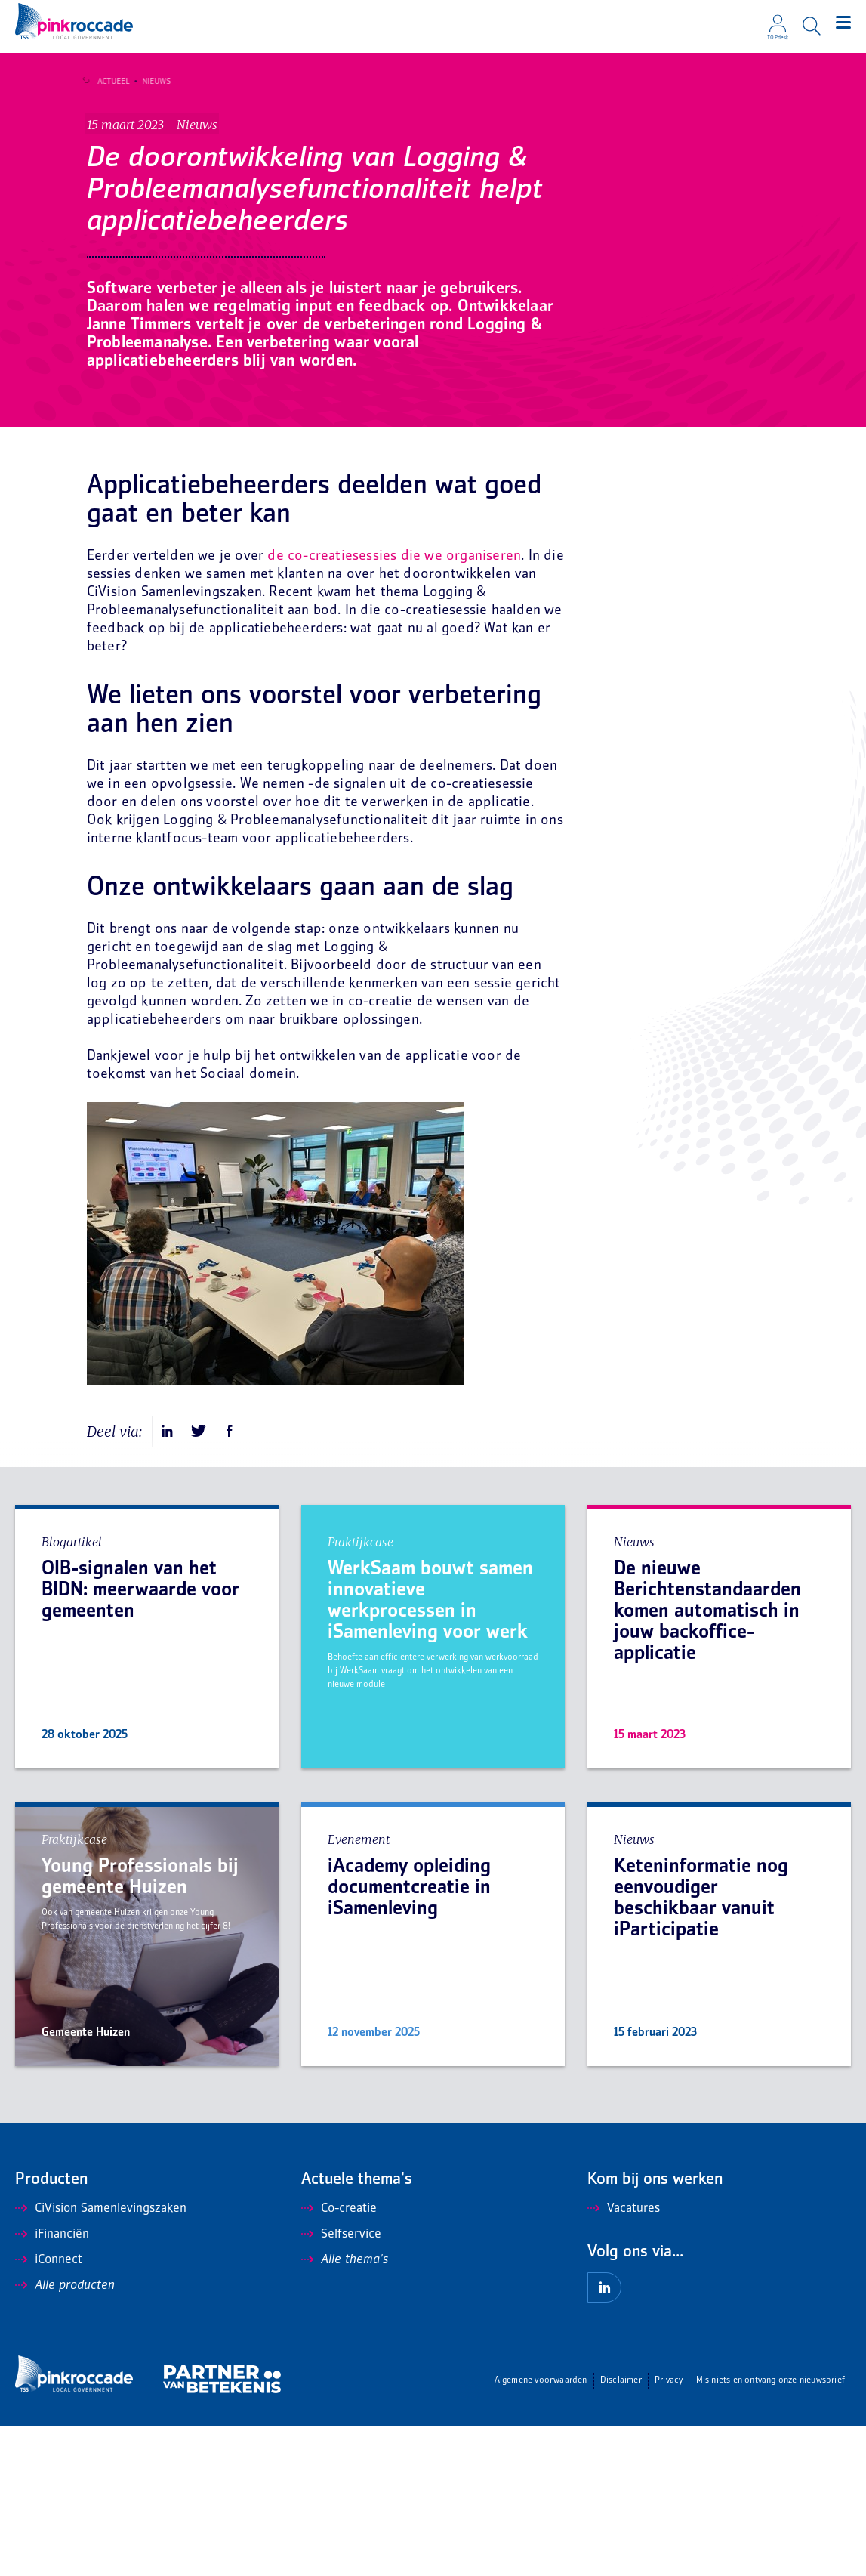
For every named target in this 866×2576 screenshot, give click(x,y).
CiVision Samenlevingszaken (100, 2359)
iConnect (48, 2411)
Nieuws (151, 81)
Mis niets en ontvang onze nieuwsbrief (770, 2531)
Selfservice (341, 2385)
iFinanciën (52, 2385)
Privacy (669, 2531)
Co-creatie (339, 2359)
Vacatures (623, 2359)
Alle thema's (344, 2411)
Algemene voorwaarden (541, 2531)
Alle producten (65, 2436)
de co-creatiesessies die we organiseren (394, 706)
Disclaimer (621, 2531)
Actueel (109, 81)
